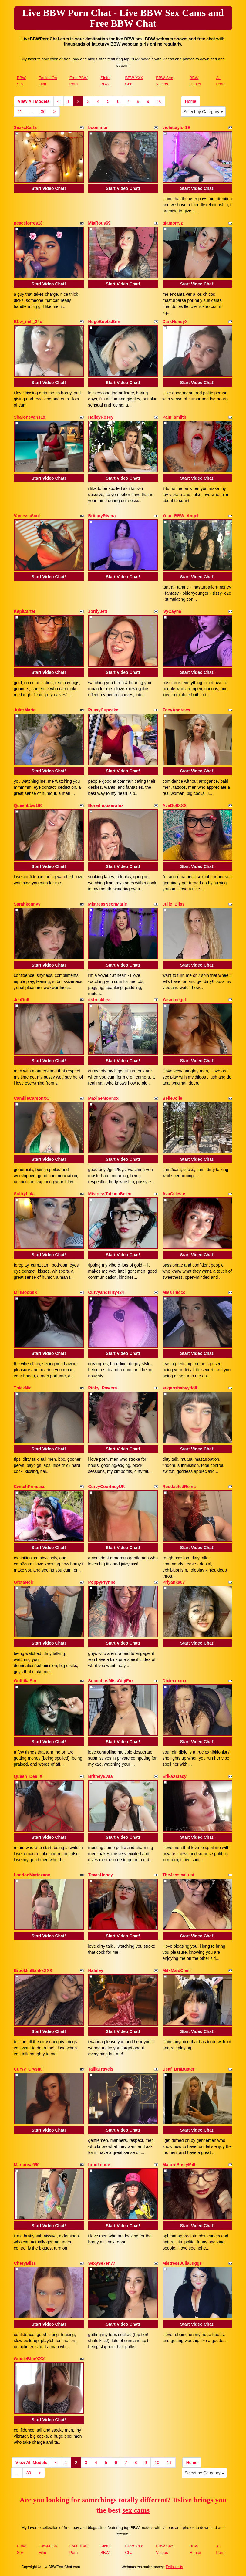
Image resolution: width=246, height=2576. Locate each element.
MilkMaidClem (177, 1970)
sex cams (136, 2510)
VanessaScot (27, 515)
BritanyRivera (102, 515)
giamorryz (173, 223)
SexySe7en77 (102, 2263)
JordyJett (97, 611)
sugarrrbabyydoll (180, 1388)
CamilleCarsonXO (32, 1098)
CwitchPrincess (29, 1486)
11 (20, 111)
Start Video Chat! (49, 188)
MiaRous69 (99, 223)
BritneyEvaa (100, 1776)
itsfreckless (100, 999)
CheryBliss (25, 2263)
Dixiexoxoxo (175, 1680)
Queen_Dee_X (28, 1776)
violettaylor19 (176, 127)
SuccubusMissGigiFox (111, 1680)
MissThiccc (174, 1292)
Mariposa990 (27, 2164)
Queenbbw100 (28, 805)
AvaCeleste (174, 1193)
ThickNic (23, 1388)
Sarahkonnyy (27, 904)
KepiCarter (25, 611)
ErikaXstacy (175, 1776)
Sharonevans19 (29, 417)
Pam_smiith (175, 417)
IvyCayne (172, 611)
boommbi (97, 127)
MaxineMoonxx (103, 1098)
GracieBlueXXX (29, 2358)
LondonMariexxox (32, 1874)
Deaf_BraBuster (179, 2069)
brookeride (99, 2164)
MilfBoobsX (25, 1292)
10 (159, 101)
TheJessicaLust (178, 1874)
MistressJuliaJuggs (182, 2263)
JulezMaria (25, 709)
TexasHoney (100, 1874)
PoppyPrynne (102, 1582)
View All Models (34, 101)
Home (190, 101)
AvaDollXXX (175, 805)
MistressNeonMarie (107, 904)
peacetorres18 (28, 223)
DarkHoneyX (175, 321)
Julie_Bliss (174, 904)
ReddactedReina (179, 1486)
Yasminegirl (175, 999)
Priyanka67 (174, 1582)
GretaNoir (24, 1582)
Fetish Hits (174, 2567)
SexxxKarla (25, 127)
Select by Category (203, 111)
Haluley (95, 1970)
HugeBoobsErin (104, 321)
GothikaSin (25, 1680)
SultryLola (24, 1193)
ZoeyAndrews (176, 709)
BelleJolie (172, 1098)
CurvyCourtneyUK (106, 1486)
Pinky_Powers (102, 1388)
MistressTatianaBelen (110, 1193)
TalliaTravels (100, 2069)
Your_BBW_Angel (181, 515)
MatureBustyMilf (179, 2164)
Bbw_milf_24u (28, 321)
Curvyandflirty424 (106, 1292)
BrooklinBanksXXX (33, 1970)
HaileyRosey (100, 417)
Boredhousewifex (106, 805)
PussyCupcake (103, 709)
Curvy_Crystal (28, 2069)
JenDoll (21, 999)
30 (43, 111)
